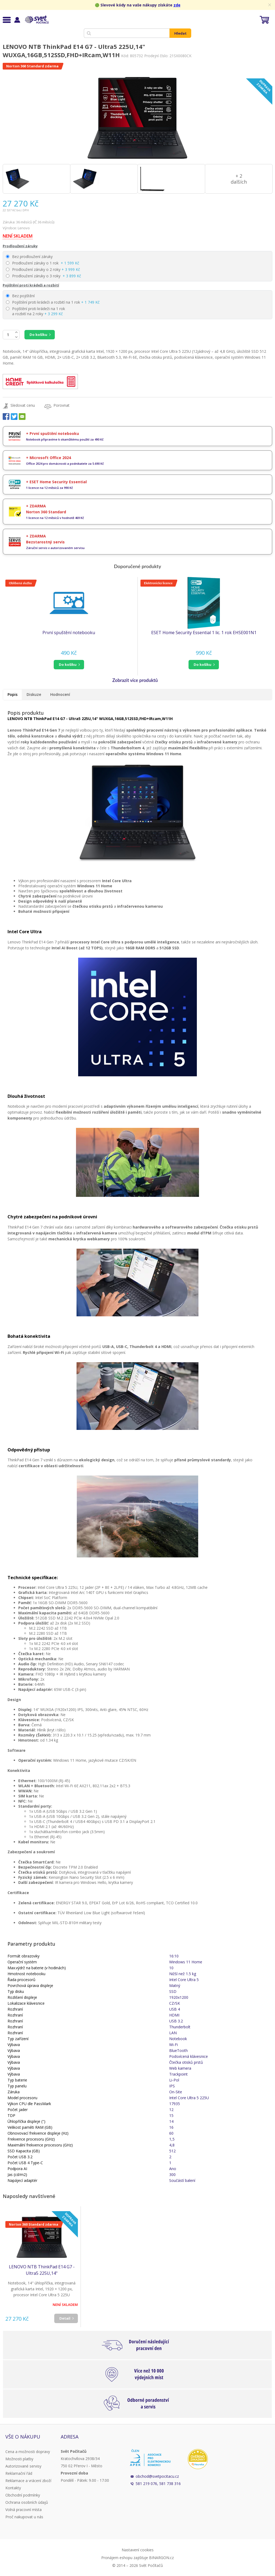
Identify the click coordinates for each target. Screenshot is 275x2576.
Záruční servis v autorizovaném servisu (55, 548)
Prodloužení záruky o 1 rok (42, 263)
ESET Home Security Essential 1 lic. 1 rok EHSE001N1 (203, 632)
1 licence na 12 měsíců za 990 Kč (49, 488)
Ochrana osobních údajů (26, 2502)
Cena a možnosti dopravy (27, 2451)
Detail (64, 2318)
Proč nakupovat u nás (24, 2516)
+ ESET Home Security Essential (56, 481)
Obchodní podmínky (22, 2495)
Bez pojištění (20, 295)
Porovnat (61, 405)
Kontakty (13, 2487)
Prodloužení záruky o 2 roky (43, 269)
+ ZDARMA (36, 505)
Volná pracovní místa (23, 2509)
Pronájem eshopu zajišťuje (124, 2557)
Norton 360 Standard (46, 511)
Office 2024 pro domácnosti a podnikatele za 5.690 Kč (65, 464)
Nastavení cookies (138, 2549)
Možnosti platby (19, 2458)
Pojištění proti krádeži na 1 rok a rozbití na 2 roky (35, 311)
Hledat (180, 33)
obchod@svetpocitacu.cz (157, 2476)
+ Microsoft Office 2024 (48, 457)
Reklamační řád (18, 2473)
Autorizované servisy (23, 2466)
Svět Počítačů (36, 20)
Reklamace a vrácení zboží (28, 2480)
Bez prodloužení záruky (29, 256)
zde (176, 5)
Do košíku (38, 334)
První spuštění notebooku (68, 632)
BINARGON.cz (161, 2557)
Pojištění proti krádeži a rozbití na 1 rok (53, 302)
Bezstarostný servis (45, 541)
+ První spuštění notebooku (52, 433)
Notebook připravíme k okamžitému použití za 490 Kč (65, 439)
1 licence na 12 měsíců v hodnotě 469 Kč (55, 518)
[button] (69, 664)
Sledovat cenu (22, 405)
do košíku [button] (68, 664)
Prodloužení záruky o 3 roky (43, 275)
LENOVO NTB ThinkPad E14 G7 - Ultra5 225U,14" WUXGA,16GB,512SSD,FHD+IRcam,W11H (41, 2270)
